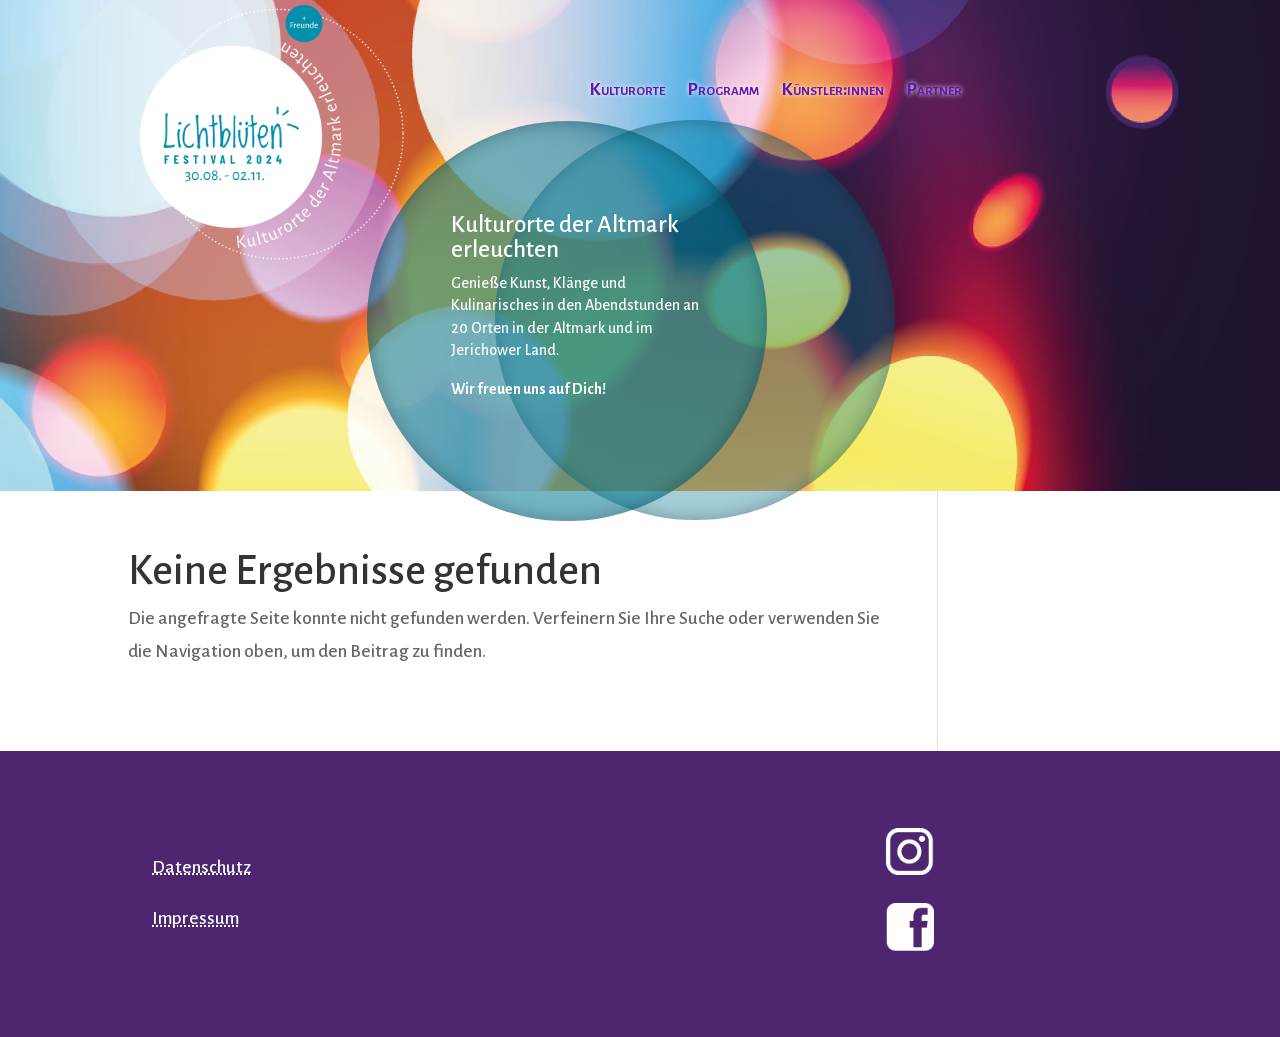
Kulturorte (627, 91)
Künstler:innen (832, 91)
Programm (723, 91)
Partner (934, 91)
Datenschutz (201, 867)
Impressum (195, 918)
